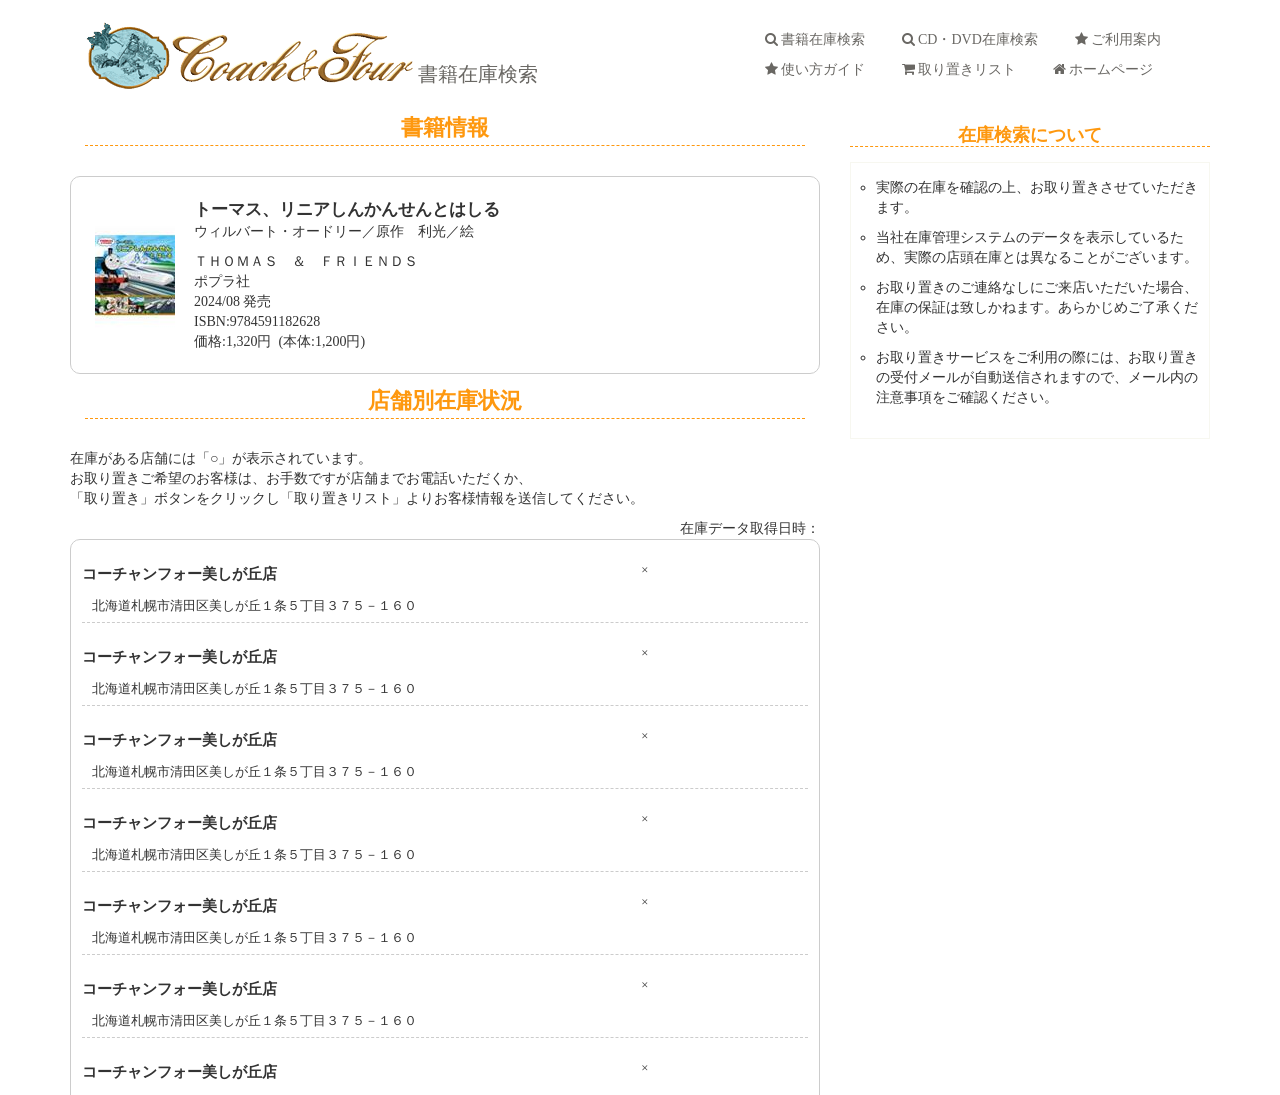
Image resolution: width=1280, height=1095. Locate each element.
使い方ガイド (818, 69)
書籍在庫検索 (475, 74)
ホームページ (1106, 69)
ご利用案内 (1121, 39)
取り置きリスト (962, 69)
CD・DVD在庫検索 (973, 39)
